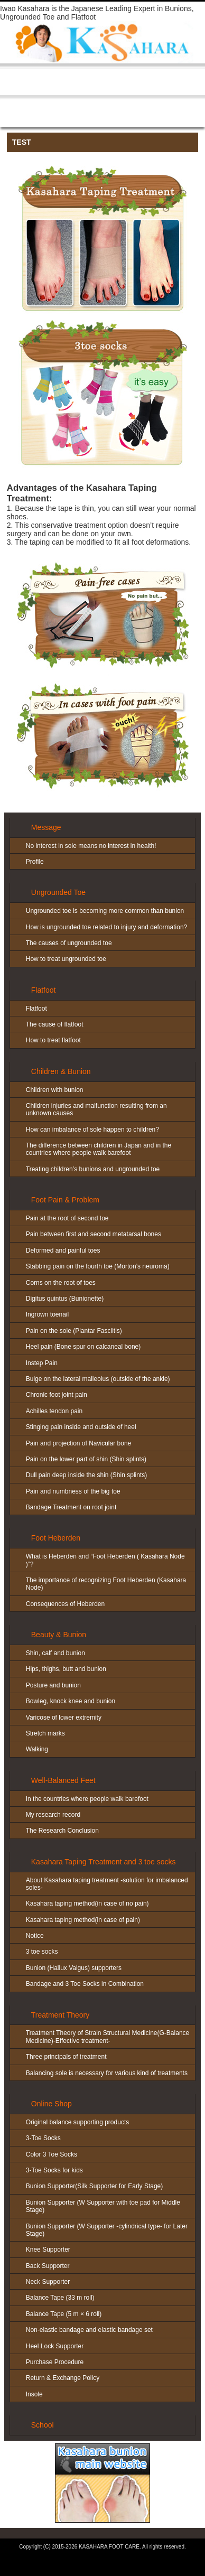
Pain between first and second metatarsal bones (93, 1234)
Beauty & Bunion (58, 1634)
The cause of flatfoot (54, 1024)
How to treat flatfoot (53, 1040)
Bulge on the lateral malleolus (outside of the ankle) (98, 1379)
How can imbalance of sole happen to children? (92, 1129)
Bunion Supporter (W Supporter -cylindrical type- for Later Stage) (107, 2230)
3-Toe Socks (43, 2138)
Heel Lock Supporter (54, 2346)
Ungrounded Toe (58, 892)
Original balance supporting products (77, 2122)
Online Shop (51, 2103)
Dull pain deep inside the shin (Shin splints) (86, 1475)
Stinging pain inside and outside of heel (81, 1427)
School (42, 2425)
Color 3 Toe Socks (51, 2154)
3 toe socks (42, 1951)
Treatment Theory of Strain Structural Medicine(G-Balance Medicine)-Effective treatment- (107, 2036)
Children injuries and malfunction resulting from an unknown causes (96, 1109)
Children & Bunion (61, 1071)
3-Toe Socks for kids (54, 2170)
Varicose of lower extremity (63, 1717)
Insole (34, 2394)
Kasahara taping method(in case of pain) (83, 1920)
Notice (35, 1935)
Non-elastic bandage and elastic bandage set (89, 2330)
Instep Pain (42, 1363)
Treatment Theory (60, 2015)
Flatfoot (43, 990)
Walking (37, 1749)
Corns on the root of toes (61, 1282)
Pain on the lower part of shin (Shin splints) (86, 1459)
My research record (53, 1814)
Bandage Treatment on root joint (71, 1507)
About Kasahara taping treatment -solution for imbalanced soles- (107, 1884)
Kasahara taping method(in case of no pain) (87, 1903)
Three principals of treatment (66, 2056)
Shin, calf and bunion (55, 1653)
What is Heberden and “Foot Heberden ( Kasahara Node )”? (105, 1560)
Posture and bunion (53, 1685)
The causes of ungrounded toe (69, 943)
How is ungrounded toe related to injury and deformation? (107, 927)
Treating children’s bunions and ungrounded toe (93, 1169)
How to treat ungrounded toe (66, 959)
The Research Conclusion (62, 1830)
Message (46, 827)
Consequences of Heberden (65, 1604)
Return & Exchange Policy (62, 2378)
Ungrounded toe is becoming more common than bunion (105, 910)
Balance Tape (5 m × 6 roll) (64, 2314)
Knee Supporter (48, 2249)
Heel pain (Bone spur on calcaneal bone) (83, 1346)
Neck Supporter (48, 2281)
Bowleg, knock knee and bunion (70, 1701)
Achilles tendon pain (54, 1411)
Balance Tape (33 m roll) (60, 2297)
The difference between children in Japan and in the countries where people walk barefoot (98, 1149)
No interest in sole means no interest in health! (91, 846)
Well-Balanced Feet (63, 1780)
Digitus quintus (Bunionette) (65, 1298)
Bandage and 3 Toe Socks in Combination (85, 1983)
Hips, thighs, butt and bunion (66, 1669)
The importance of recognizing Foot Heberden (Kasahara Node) (106, 1583)
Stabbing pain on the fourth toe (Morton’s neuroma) (98, 1266)
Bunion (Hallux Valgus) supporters (74, 1968)
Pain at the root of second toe (67, 1218)
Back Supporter (48, 2266)
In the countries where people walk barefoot (87, 1799)
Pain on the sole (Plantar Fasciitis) (74, 1330)
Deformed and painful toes (63, 1250)
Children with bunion (54, 1090)
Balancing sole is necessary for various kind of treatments (107, 2073)
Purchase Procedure (54, 2362)
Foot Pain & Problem (65, 1200)
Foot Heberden (55, 1538)
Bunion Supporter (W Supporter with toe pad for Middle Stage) (103, 2206)
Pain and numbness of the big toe (73, 1491)
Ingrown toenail (47, 1314)
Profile (35, 861)
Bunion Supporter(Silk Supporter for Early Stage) (94, 2186)
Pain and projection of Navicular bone (78, 1443)
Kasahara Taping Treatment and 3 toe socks (103, 1862)
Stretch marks (45, 1733)
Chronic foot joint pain (56, 1394)
